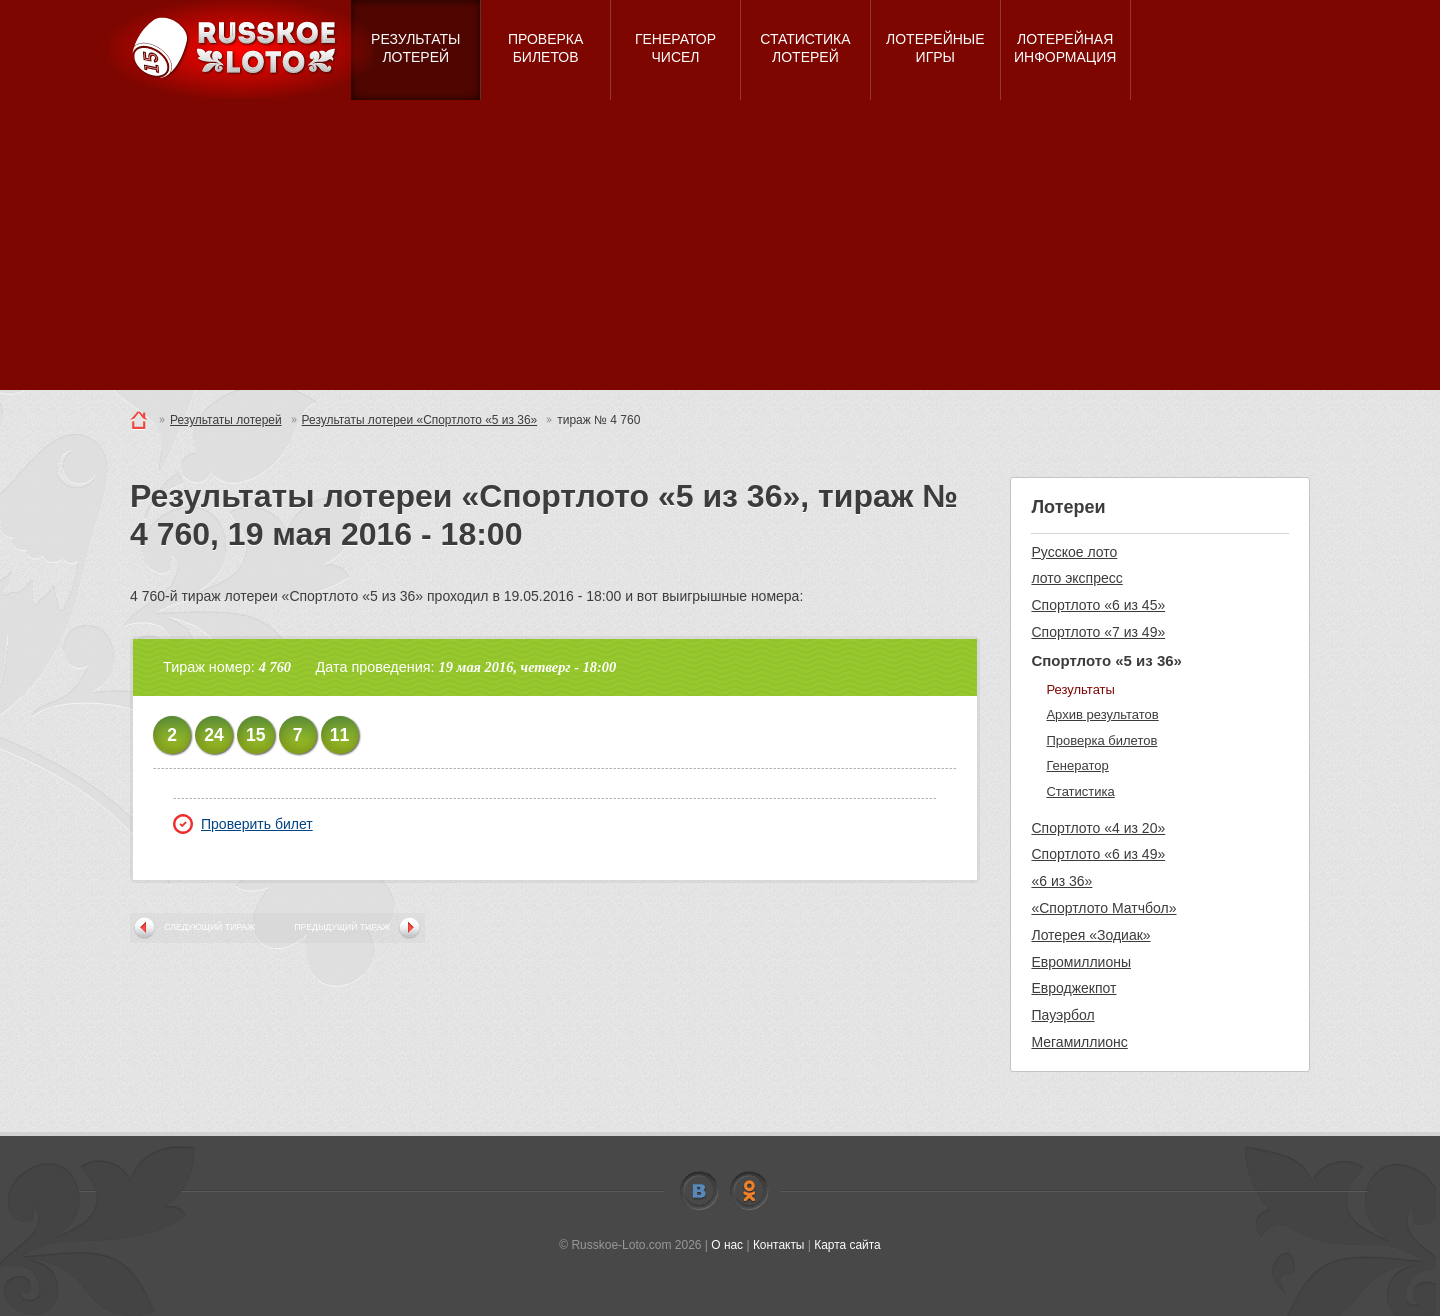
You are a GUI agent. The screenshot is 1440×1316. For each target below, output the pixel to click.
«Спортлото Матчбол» (1103, 908)
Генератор (1077, 765)
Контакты (779, 1245)
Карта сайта (847, 1245)
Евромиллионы (1081, 962)
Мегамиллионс (1079, 1042)
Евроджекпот (1073, 988)
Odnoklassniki (749, 1191)
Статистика (1080, 791)
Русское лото (1074, 552)
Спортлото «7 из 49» (1098, 632)
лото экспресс (1076, 578)
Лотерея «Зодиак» (1090, 935)
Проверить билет (243, 824)
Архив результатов (1102, 714)
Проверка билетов (1101, 740)
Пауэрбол (1062, 1015)
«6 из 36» (1061, 881)
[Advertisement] (720, 250)
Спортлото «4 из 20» (1098, 828)
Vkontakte (699, 1191)
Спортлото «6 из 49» (1098, 854)
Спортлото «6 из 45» (1098, 605)
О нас (727, 1245)
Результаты (1080, 689)
